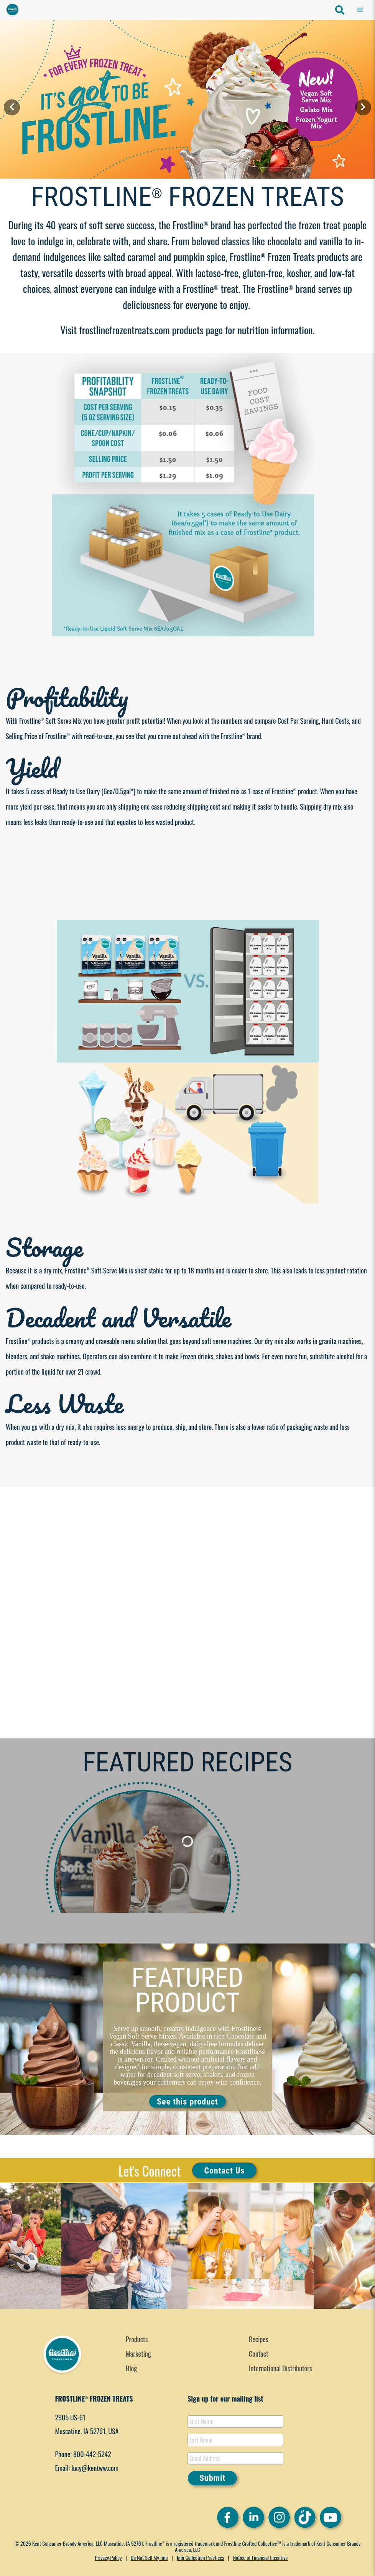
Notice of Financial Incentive (260, 2557)
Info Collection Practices (200, 2557)
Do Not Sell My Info (149, 2557)
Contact (258, 2354)
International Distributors (280, 2368)
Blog (131, 2368)
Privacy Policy (108, 2557)
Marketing (138, 2354)
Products (137, 2339)
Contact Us (224, 2170)
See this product (187, 2101)
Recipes (258, 2339)
